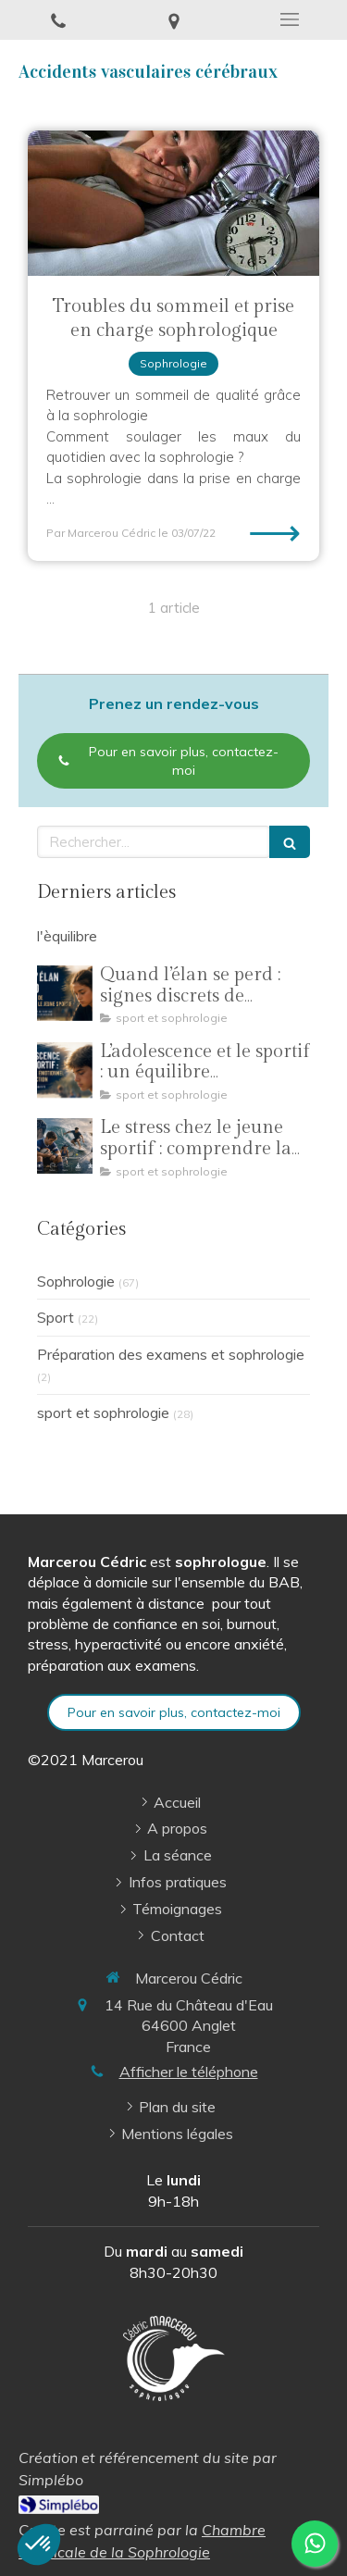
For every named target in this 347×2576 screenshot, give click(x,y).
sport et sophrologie (103, 1412)
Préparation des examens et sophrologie (170, 1354)
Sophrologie (76, 1281)
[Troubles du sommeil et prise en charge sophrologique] (173, 204)
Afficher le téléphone (188, 2071)
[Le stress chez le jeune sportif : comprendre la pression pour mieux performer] (65, 1146)
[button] (39, 2544)
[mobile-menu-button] (289, 19)
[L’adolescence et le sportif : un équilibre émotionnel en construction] (65, 1070)
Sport (55, 1317)
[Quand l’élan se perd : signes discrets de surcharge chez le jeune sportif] (65, 993)
